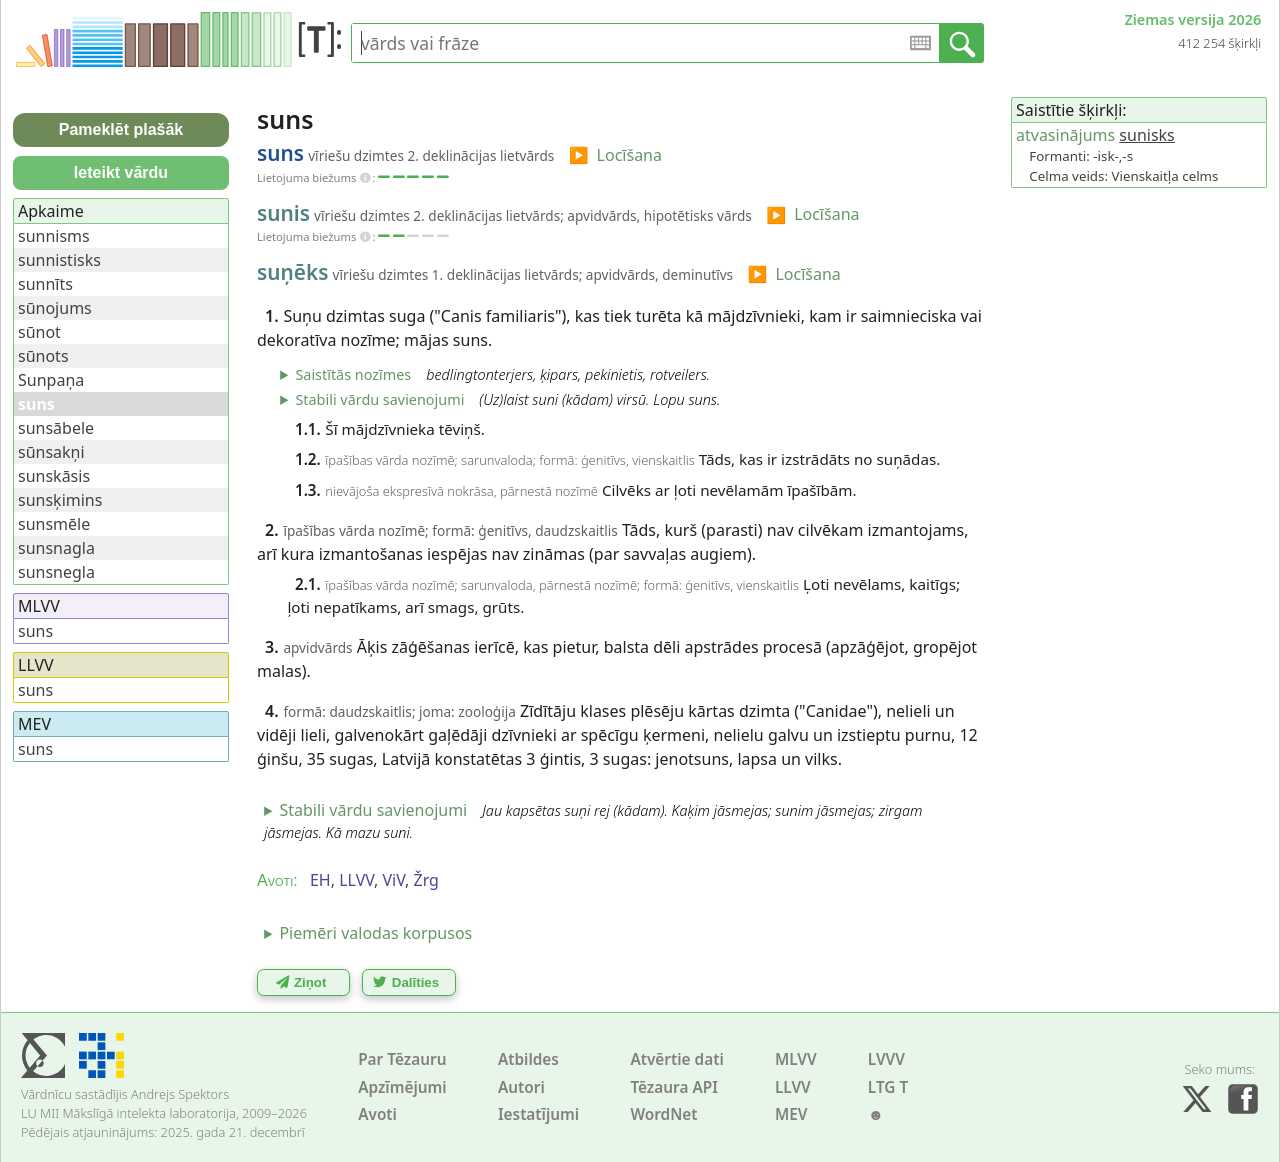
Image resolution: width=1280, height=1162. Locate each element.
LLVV (793, 1087)
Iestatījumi (538, 1114)
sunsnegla (56, 572)
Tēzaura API (674, 1087)
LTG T (888, 1087)
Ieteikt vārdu (121, 172)
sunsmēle (54, 524)
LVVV (886, 1059)
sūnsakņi (51, 452)
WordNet (663, 1114)
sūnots (43, 356)
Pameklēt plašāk (121, 129)
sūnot (39, 332)
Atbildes (528, 1059)
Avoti (377, 1114)
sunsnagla (56, 548)
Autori (521, 1087)
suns (35, 631)
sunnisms (54, 236)
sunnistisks (59, 260)
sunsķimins (60, 500)
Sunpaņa (51, 380)
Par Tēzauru (402, 1059)
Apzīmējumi (402, 1087)
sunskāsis (54, 476)
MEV (791, 1114)
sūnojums (55, 308)
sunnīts (45, 284)
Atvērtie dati (676, 1059)
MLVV (796, 1059)
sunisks (1146, 135)
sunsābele (56, 428)
